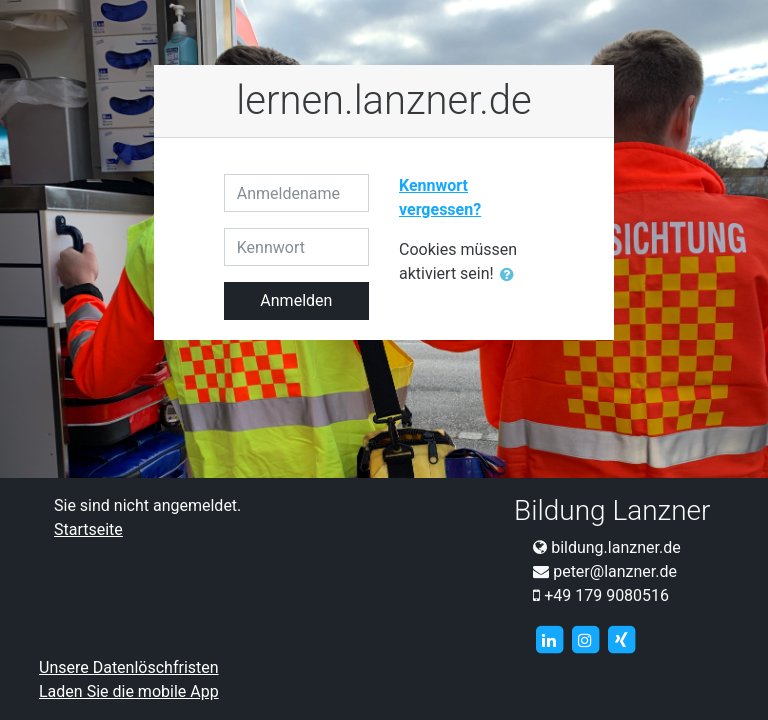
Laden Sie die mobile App (129, 691)
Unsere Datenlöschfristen (129, 667)
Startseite (88, 529)
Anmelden (296, 300)
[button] (511, 275)
